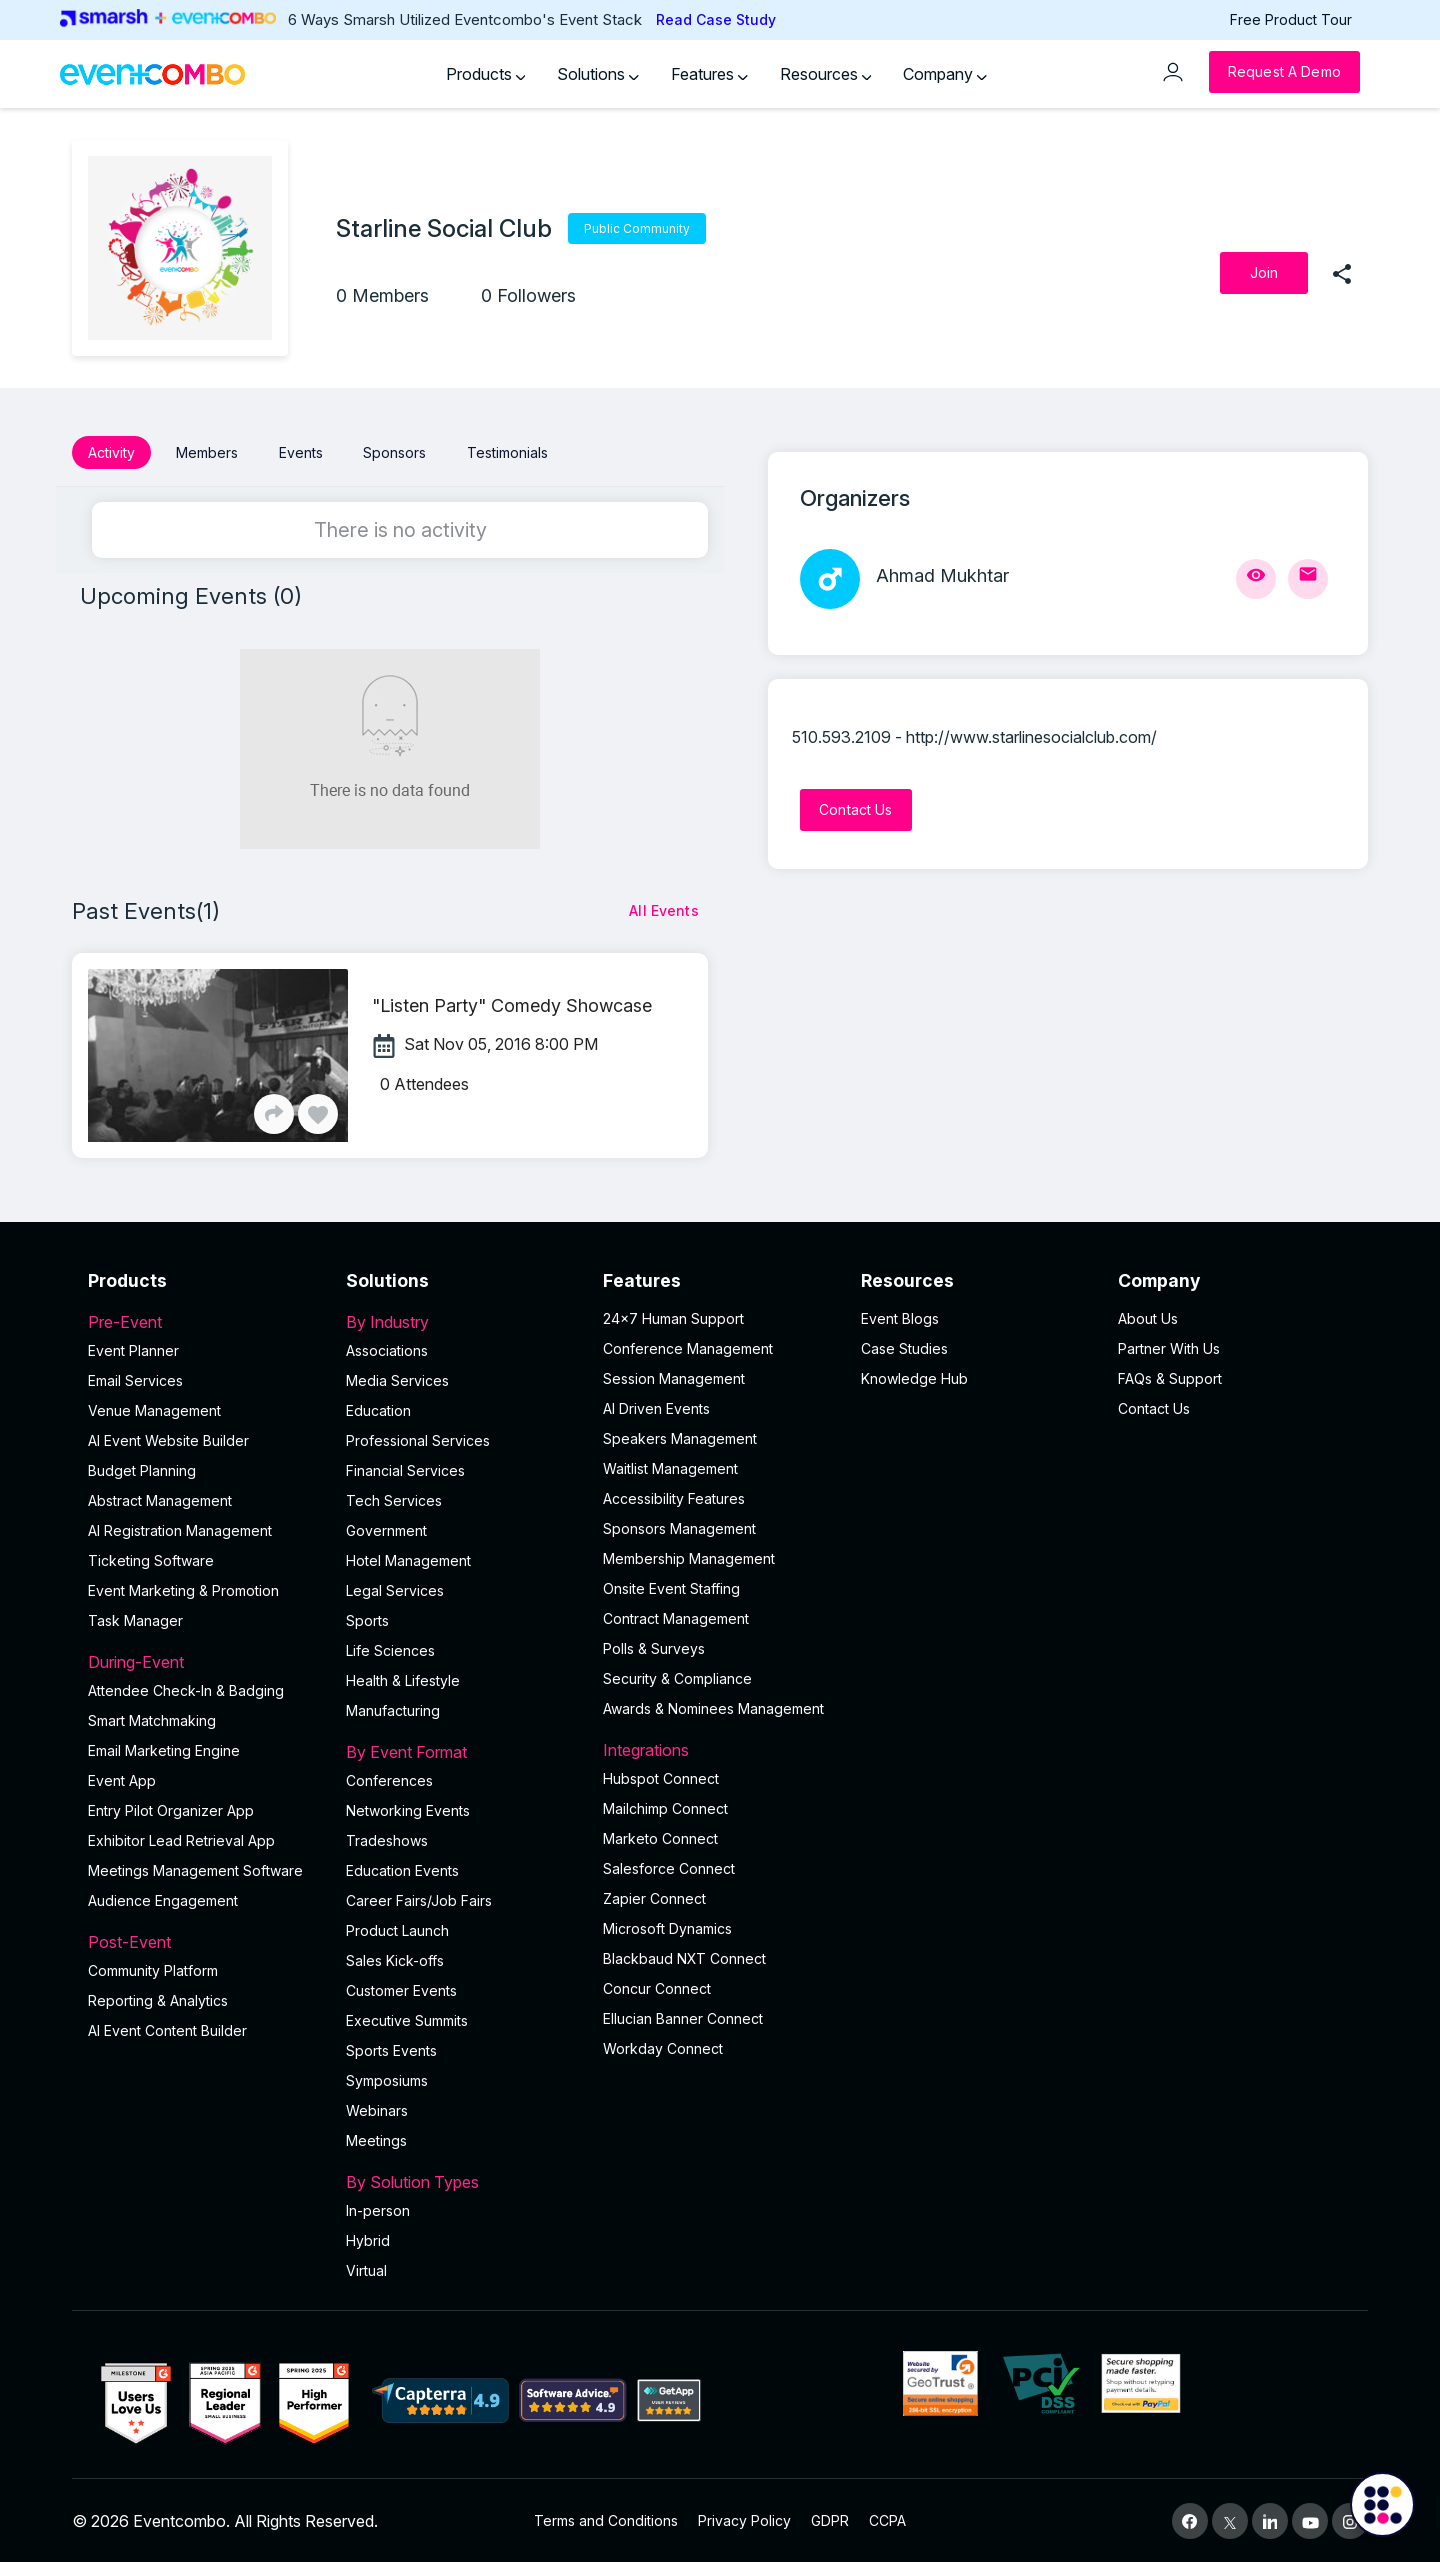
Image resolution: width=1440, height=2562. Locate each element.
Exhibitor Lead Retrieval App (181, 1839)
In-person (378, 2209)
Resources (826, 74)
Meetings (376, 2139)
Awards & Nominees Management (713, 1707)
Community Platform (153, 1969)
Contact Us (1154, 1407)
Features (709, 74)
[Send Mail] (1308, 579)
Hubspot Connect (661, 1777)
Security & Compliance (677, 1677)
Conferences (389, 1779)
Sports (367, 1619)
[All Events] (664, 910)
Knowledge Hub (914, 1377)
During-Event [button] (205, 1661)
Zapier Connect (654, 1897)
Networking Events (408, 1809)
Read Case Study (716, 19)
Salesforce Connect (669, 1867)
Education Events (402, 1869)
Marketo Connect (660, 1837)
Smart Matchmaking (152, 1719)
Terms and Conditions (606, 2519)
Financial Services (405, 1469)
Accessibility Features (674, 1497)
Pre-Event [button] (205, 1321)
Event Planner (133, 1349)
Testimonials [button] (507, 452)
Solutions (598, 74)
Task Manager (135, 1619)
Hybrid (368, 2239)
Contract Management (676, 1617)
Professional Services (418, 1439)
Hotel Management (408, 1559)
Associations (387, 1349)
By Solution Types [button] (463, 2181)
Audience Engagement (163, 1899)
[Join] (1264, 273)
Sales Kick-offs (395, 1959)
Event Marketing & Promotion (183, 1589)
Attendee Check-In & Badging (186, 1689)
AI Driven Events (656, 1407)
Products (486, 74)
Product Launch (397, 1929)
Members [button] (207, 452)
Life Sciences (390, 1649)
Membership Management (689, 1557)
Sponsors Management (679, 1527)
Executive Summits (407, 2019)
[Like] (318, 1113)
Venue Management (154, 1409)
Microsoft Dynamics (667, 1927)
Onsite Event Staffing (671, 1587)
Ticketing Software (151, 1559)
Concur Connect (657, 1987)
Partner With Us (1169, 1347)
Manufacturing (393, 1709)
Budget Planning (142, 1469)
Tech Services (394, 1499)
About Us (1148, 1317)
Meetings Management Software (195, 1869)
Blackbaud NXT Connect (684, 1957)
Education (378, 1409)
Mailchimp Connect (665, 1807)
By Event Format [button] (463, 1751)
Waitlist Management (670, 1467)
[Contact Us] (856, 810)
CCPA (887, 2519)
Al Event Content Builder (167, 2029)
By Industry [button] (463, 1321)
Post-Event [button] (205, 1941)
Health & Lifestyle (403, 1679)
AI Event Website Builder (168, 1439)
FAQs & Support (1170, 1377)
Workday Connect (663, 2047)
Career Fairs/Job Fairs (419, 1899)
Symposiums (387, 2079)
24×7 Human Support (673, 1317)
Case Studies (904, 1347)
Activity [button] (111, 452)
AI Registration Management (180, 1529)
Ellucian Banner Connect (683, 2017)
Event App (122, 1779)
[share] (1342, 273)
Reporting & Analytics (158, 1999)
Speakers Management (680, 1437)
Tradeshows (387, 1839)
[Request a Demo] (1284, 72)
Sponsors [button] (394, 452)
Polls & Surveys (654, 1647)
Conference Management (688, 1347)
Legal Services (395, 1589)
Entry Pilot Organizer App (171, 1809)
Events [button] (301, 452)
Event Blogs (900, 1317)
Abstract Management (160, 1499)
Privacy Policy (744, 2519)
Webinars (377, 2109)
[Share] (274, 1113)
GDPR (830, 2519)
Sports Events (391, 2049)
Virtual (366, 2269)
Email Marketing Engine (164, 1749)
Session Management (674, 1377)
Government (386, 1529)
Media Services (397, 1379)
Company (945, 74)
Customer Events (401, 1989)
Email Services (135, 1379)
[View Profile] (1256, 579)
